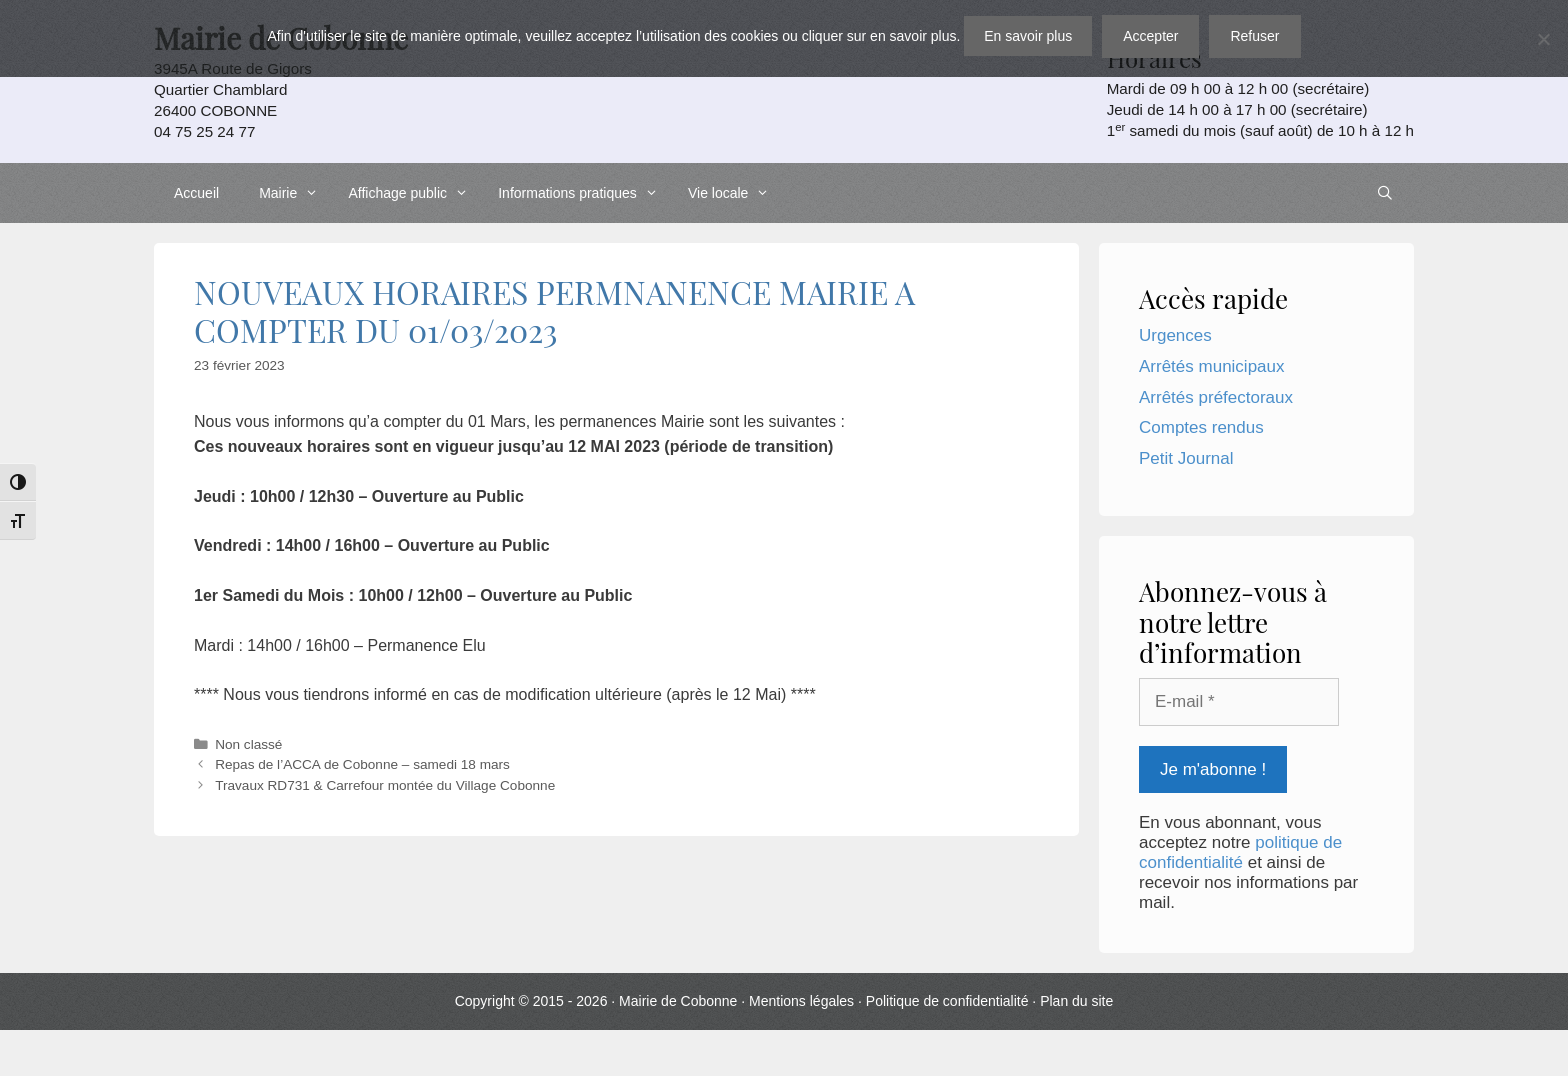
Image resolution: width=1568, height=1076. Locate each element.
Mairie (293, 193)
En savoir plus (1028, 36)
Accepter (1150, 36)
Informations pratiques (583, 193)
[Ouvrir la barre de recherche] (1385, 193)
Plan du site (1076, 1001)
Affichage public (413, 193)
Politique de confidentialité (947, 1001)
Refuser (1254, 36)
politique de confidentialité (1240, 852)
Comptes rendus (1201, 427)
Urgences (1175, 335)
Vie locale (734, 193)
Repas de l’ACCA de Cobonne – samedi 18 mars (362, 764)
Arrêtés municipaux (1212, 366)
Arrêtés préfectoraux (1216, 397)
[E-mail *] (1239, 702)
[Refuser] (1543, 39)
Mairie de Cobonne (678, 1001)
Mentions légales (801, 1001)
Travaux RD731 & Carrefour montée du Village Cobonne (385, 785)
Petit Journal (1186, 458)
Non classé (248, 744)
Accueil (196, 193)
